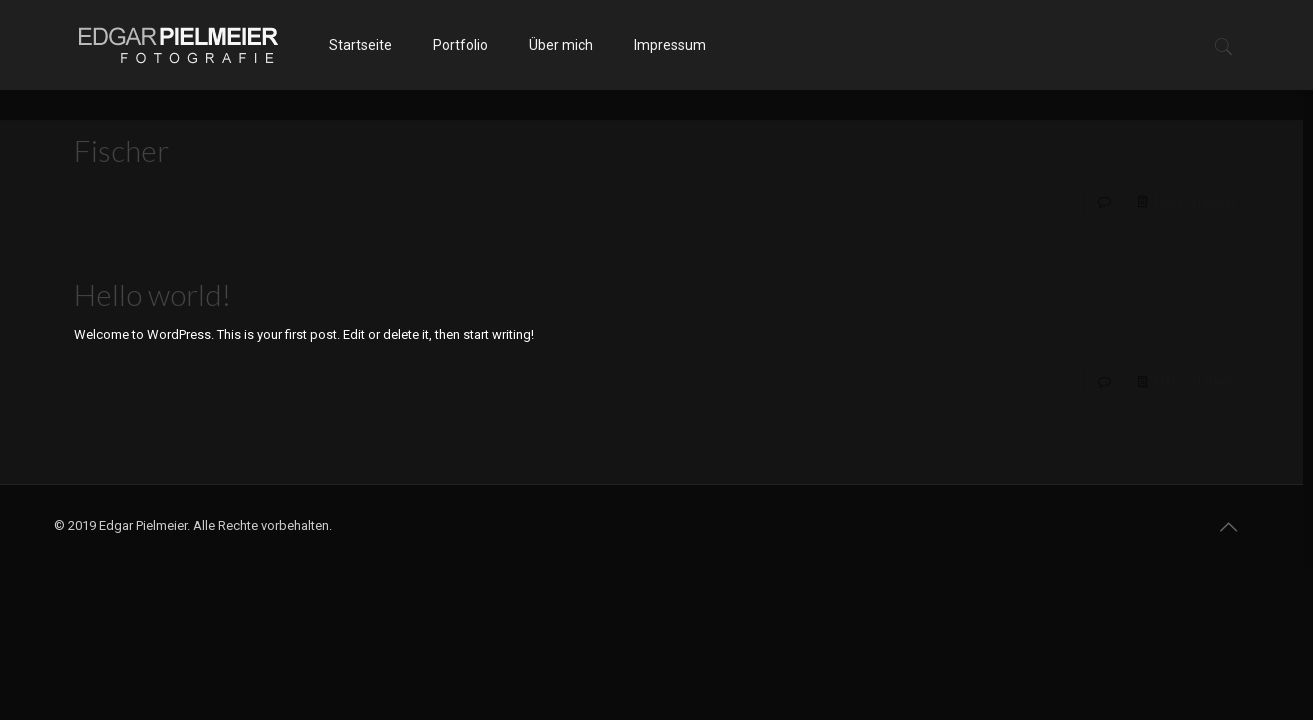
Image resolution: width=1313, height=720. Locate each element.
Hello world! (152, 294)
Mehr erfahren (1194, 201)
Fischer (121, 150)
